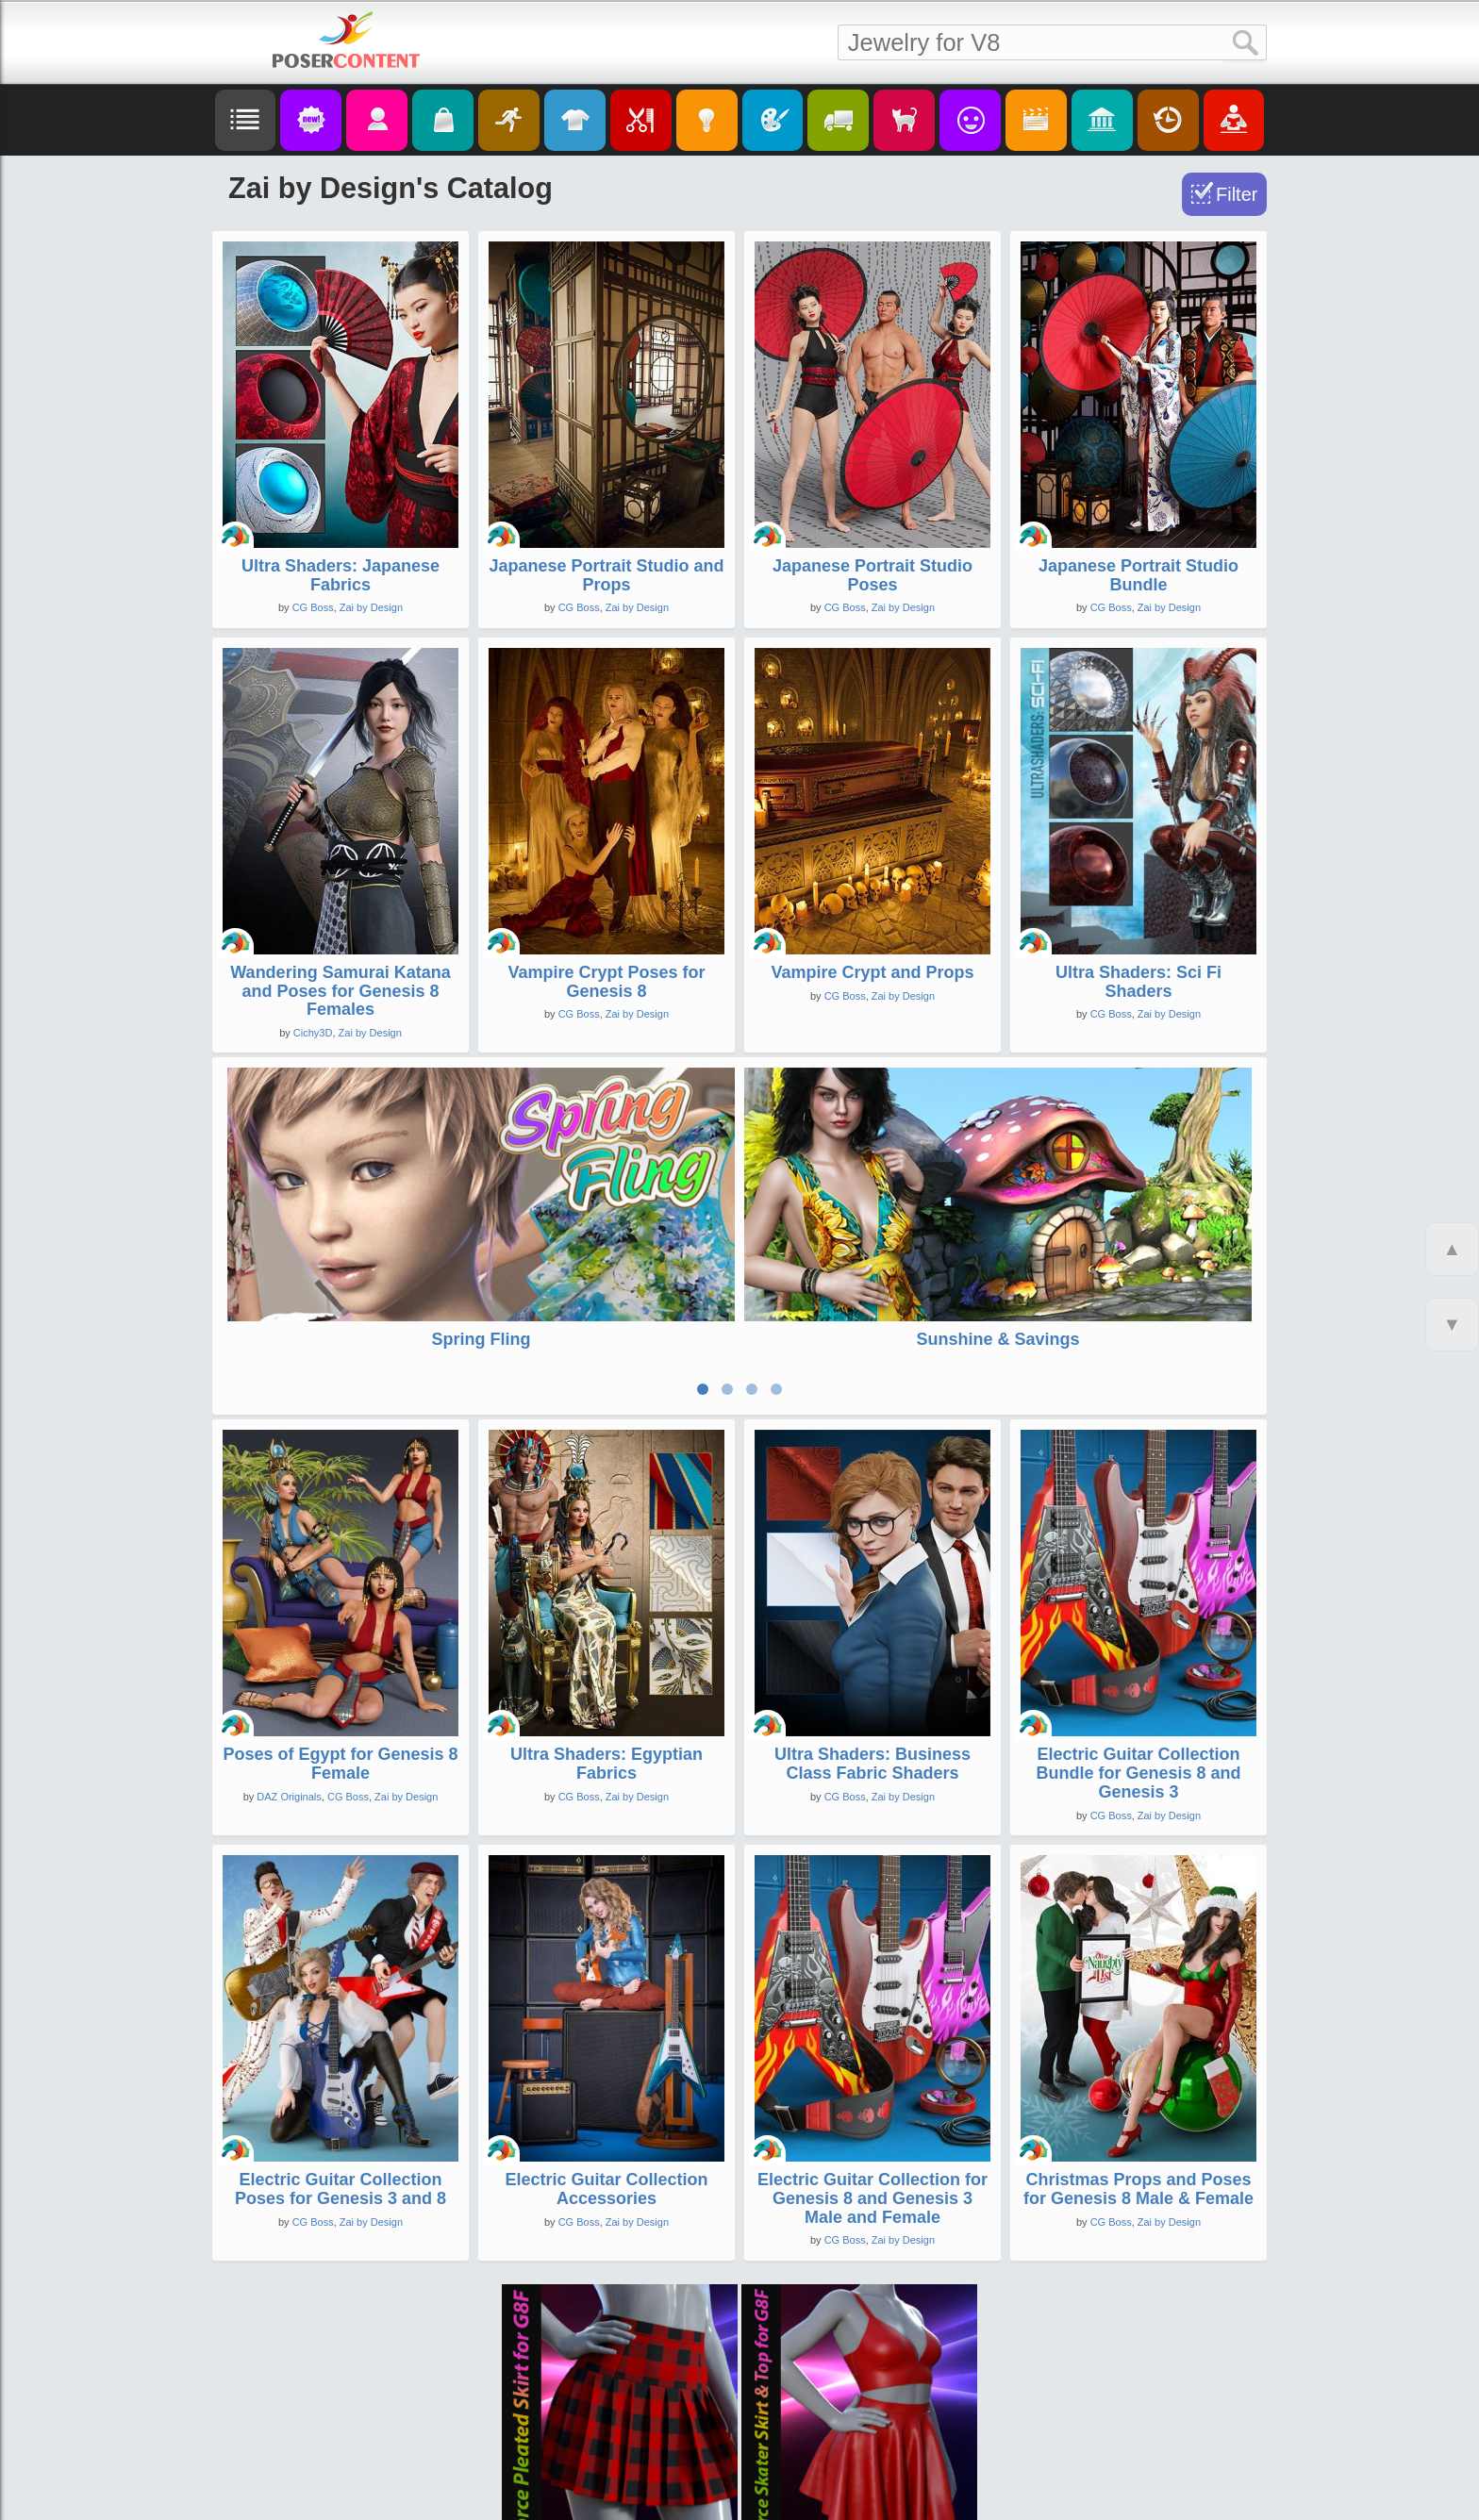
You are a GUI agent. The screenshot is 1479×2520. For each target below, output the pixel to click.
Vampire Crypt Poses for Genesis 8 (606, 982)
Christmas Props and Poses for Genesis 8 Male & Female (1138, 2064)
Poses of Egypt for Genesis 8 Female (340, 1639)
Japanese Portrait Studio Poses (872, 575)
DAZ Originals (289, 1672)
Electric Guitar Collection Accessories (606, 2064)
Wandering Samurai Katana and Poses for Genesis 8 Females (340, 991)
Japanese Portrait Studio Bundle (1138, 575)
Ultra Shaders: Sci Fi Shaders (1138, 982)
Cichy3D (313, 1032)
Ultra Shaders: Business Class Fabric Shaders (872, 1639)
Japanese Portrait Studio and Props (606, 575)
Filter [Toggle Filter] (1236, 194)
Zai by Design (371, 607)
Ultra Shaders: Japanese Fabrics (340, 575)
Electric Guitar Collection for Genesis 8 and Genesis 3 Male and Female (872, 2074)
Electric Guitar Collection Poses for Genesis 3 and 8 (340, 2064)
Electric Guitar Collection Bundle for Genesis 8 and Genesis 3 (1138, 1648)
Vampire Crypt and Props (872, 972)
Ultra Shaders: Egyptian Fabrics (606, 1639)
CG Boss (313, 607)
